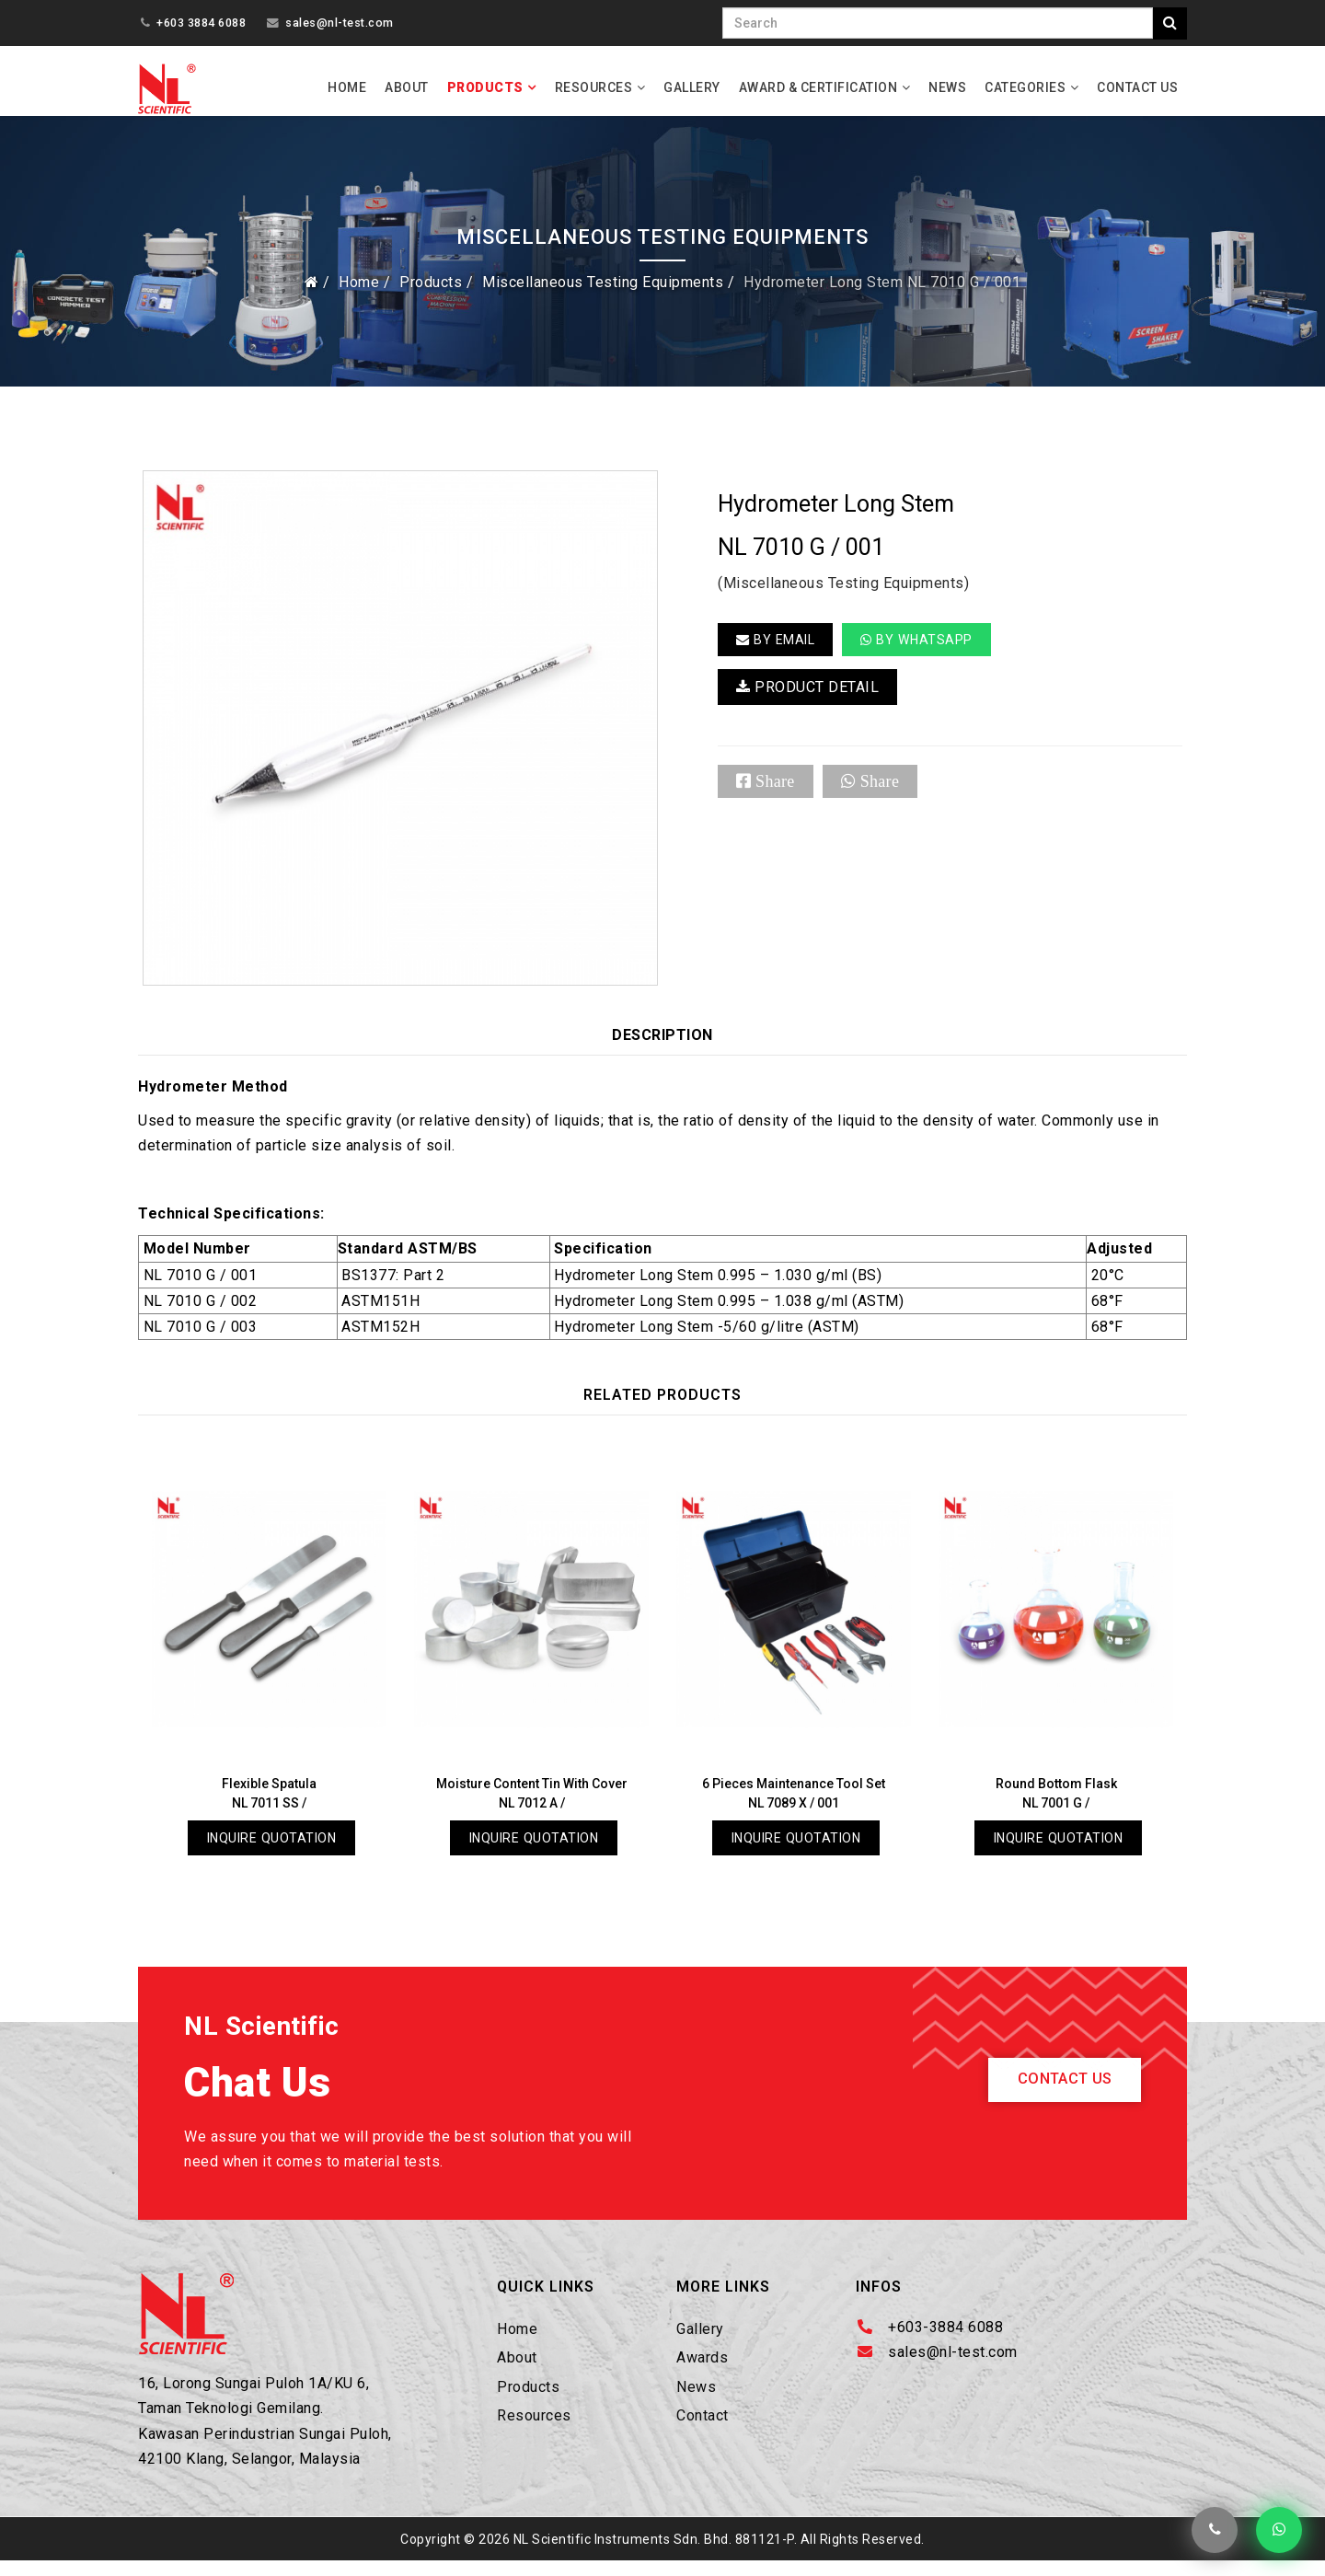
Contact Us (1137, 87)
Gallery (691, 87)
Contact (702, 2431)
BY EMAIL (780, 653)
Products (485, 87)
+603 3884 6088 (201, 22)
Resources (594, 87)
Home (347, 87)
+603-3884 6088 (945, 2342)
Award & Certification (818, 87)
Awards (702, 2373)
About (407, 87)
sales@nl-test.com (339, 22)
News (947, 87)
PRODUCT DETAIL (807, 702)
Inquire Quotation (272, 1851)
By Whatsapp (931, 653)
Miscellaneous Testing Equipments (602, 295)
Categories (1025, 87)
